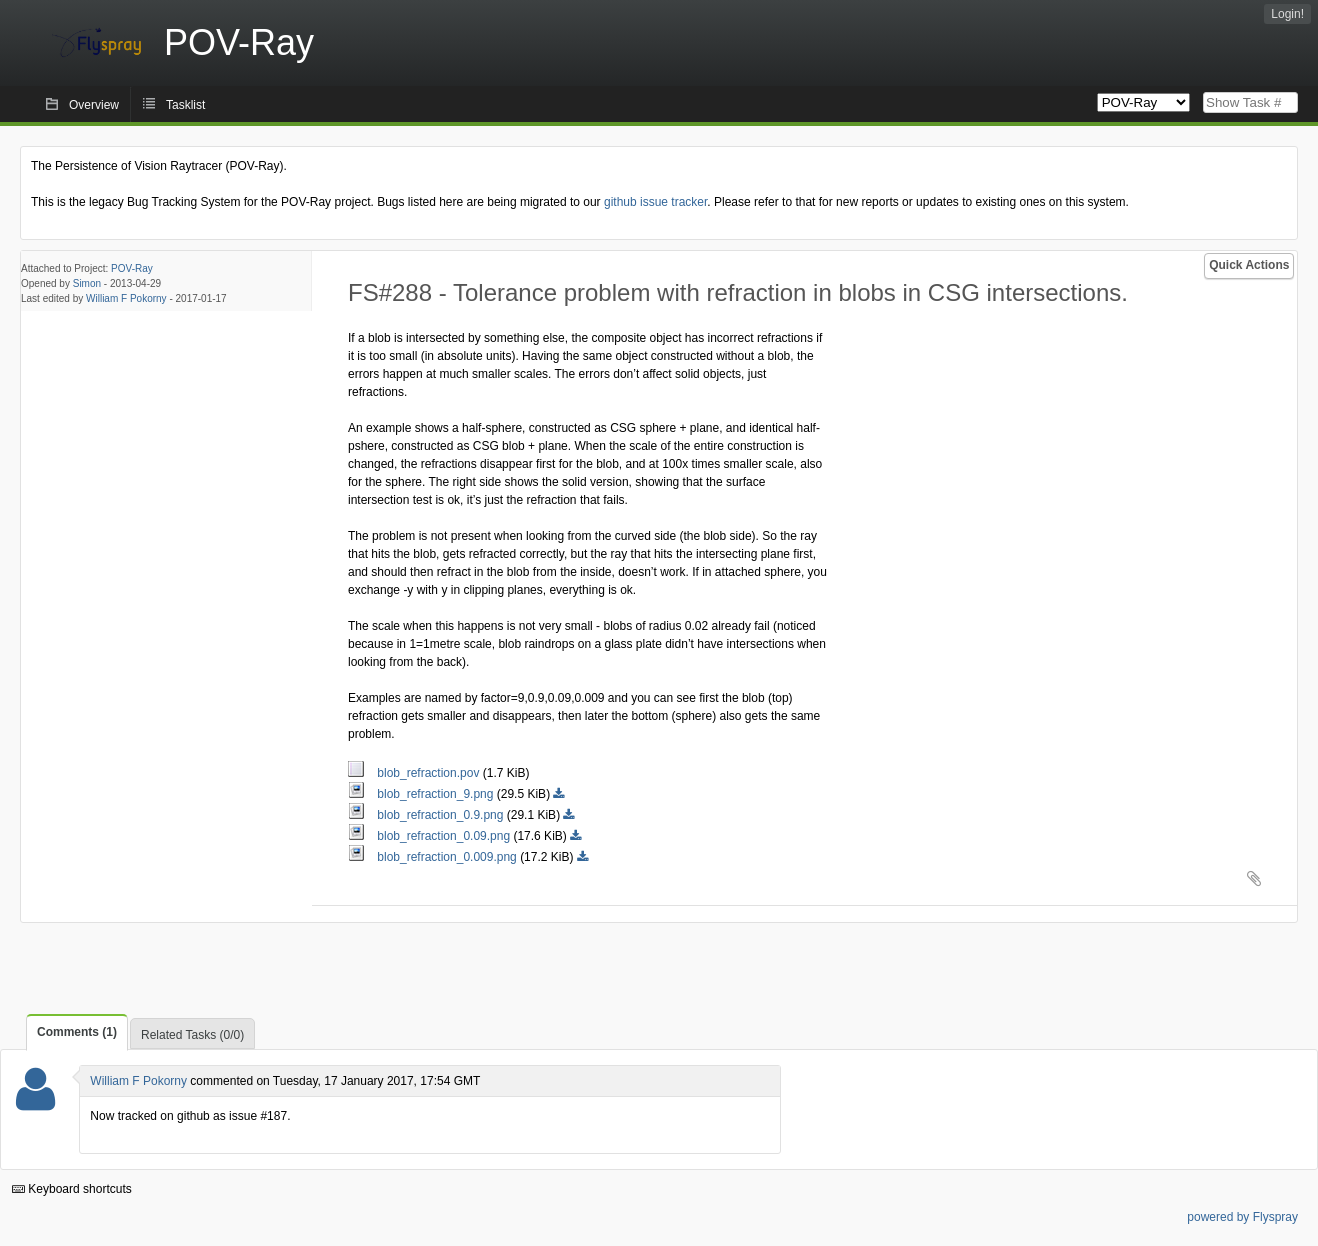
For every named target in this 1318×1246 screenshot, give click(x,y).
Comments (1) (77, 1032)
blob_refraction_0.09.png (430, 836)
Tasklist (185, 105)
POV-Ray (132, 268)
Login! (1287, 14)
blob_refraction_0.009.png (434, 857)
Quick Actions (1249, 265)
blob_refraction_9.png (422, 794)
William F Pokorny (126, 298)
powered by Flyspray (1242, 1217)
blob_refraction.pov (415, 773)
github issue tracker (655, 202)
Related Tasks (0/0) (192, 1035)
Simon (87, 283)
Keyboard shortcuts (72, 1189)
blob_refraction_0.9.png (427, 815)
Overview (94, 105)
